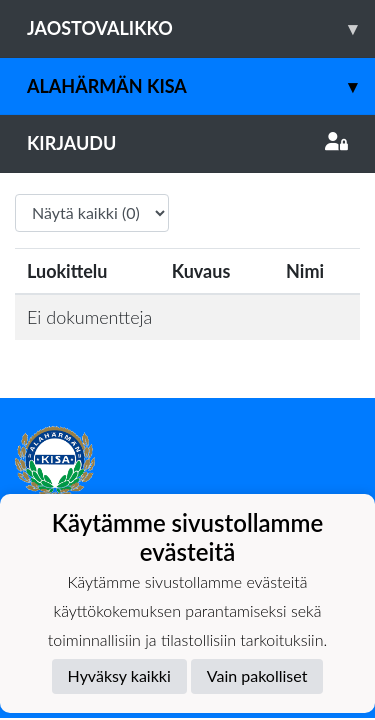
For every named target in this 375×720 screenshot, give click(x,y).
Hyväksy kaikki (119, 675)
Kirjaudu (187, 143)
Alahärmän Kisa (201, 86)
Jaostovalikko (201, 28)
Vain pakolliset (257, 675)
